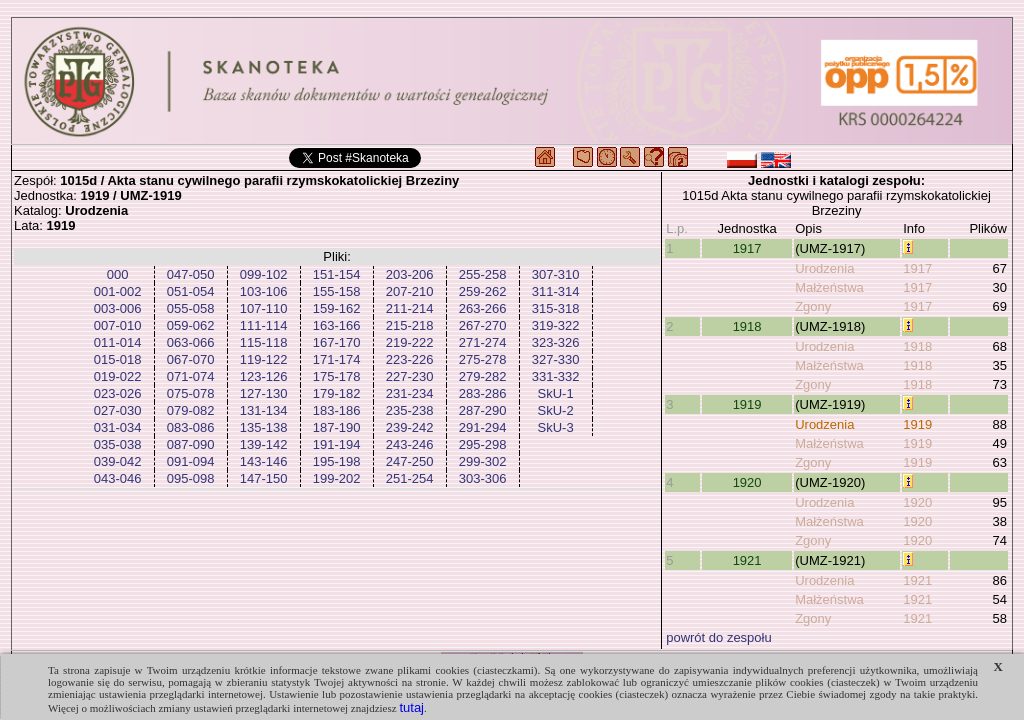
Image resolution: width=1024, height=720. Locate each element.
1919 (747, 404)
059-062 (191, 325)
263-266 (483, 308)
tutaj (411, 707)
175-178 (337, 376)
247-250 (410, 461)
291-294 (483, 427)
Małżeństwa (829, 287)
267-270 (483, 325)
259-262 (483, 291)
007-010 (118, 325)
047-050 (191, 274)
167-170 (337, 342)
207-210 (410, 291)
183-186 (337, 410)
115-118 (264, 342)
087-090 (191, 444)
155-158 (337, 291)
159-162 (337, 308)
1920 (747, 482)
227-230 (410, 376)
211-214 (410, 308)
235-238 (410, 410)
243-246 (410, 444)
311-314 (556, 291)
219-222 (410, 342)
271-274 (483, 342)
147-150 (264, 478)
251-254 (410, 478)
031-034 (118, 427)
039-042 (118, 461)
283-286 (483, 393)
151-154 (337, 274)
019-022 (118, 376)
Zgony (813, 306)
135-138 (264, 427)
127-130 (264, 393)
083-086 (191, 427)
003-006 (118, 308)
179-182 (337, 393)
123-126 (264, 376)
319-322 (556, 325)
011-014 (118, 342)
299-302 (483, 461)
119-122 (264, 359)
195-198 (337, 461)
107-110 (264, 308)
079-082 (191, 410)
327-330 (556, 359)
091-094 (191, 461)
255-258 (483, 274)
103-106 (264, 291)
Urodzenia (824, 268)
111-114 (264, 325)
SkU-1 (556, 393)
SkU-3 (556, 427)
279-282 (483, 376)
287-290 (483, 410)
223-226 (410, 359)
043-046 (118, 478)
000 (118, 274)
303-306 (483, 478)
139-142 (264, 444)
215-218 (410, 325)
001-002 (118, 291)
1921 (747, 560)
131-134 (264, 410)
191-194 (337, 444)
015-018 (118, 359)
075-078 (191, 393)
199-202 (337, 478)
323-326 (556, 342)
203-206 (410, 274)
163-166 (337, 325)
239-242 (410, 427)
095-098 (191, 478)
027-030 (118, 410)
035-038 (118, 444)
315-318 (556, 308)
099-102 (264, 274)
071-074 (191, 376)
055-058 (191, 308)
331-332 (556, 376)
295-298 (483, 444)
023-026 (118, 393)
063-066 (191, 342)
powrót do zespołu (719, 637)
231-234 (410, 393)
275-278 (483, 359)
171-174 (337, 359)
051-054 (191, 291)
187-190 (337, 427)
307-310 (556, 274)
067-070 (191, 359)
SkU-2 (556, 410)
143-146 (264, 461)
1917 (747, 248)
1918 (747, 326)
